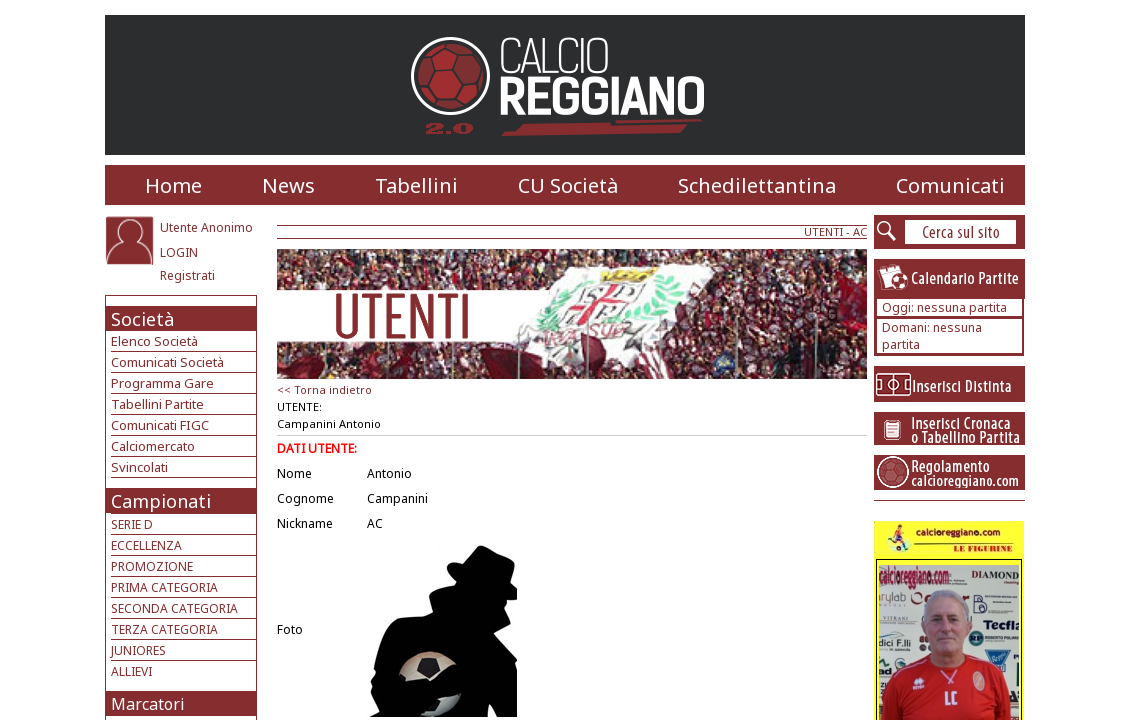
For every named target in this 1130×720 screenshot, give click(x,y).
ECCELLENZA (146, 545)
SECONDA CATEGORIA (174, 608)
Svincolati (139, 467)
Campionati (161, 501)
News (288, 185)
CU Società (568, 185)
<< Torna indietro (324, 389)
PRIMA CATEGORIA (164, 587)
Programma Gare (162, 383)
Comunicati (950, 185)
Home (173, 185)
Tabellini (416, 185)
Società (142, 319)
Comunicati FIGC (160, 425)
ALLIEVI (131, 671)
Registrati (187, 275)
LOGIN (179, 252)
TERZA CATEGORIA (164, 629)
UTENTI (823, 231)
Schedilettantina (757, 185)
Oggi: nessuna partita (944, 307)
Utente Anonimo (206, 227)
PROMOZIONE (152, 566)
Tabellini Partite (157, 404)
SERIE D (132, 524)
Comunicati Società (167, 362)
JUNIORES (138, 650)
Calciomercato (153, 446)
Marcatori (148, 704)
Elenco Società (154, 341)
